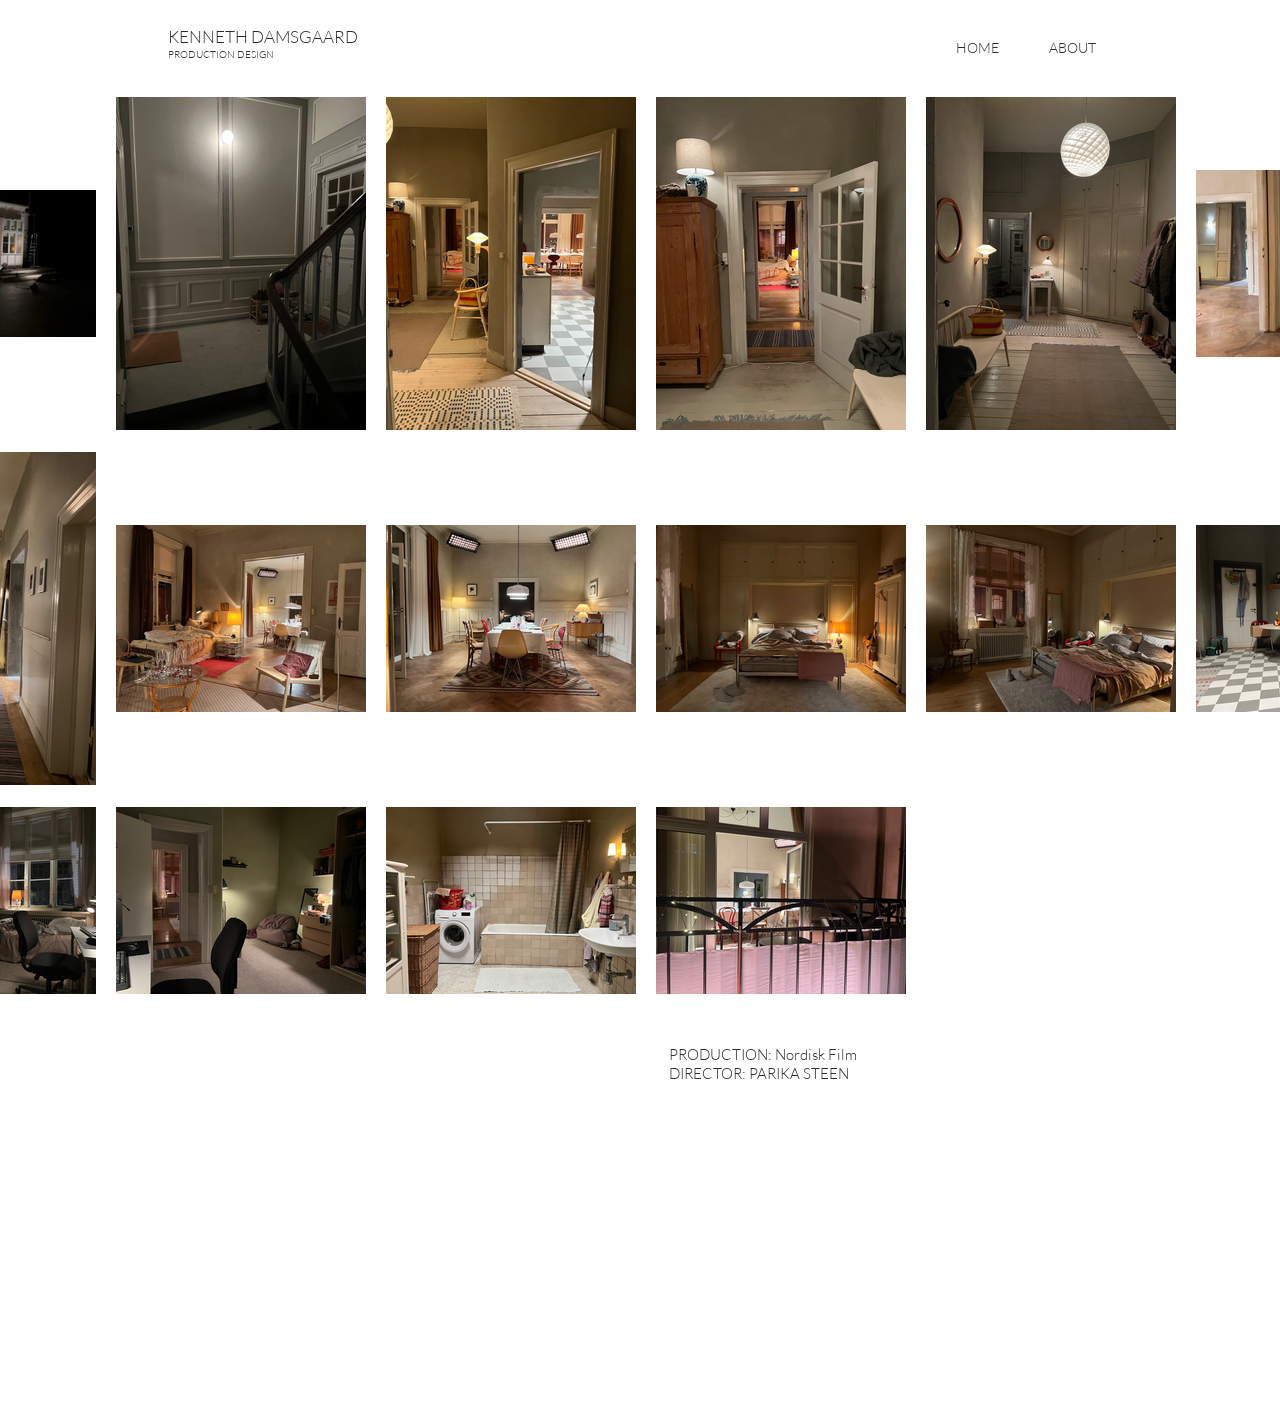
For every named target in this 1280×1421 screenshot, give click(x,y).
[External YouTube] (400, 1203)
